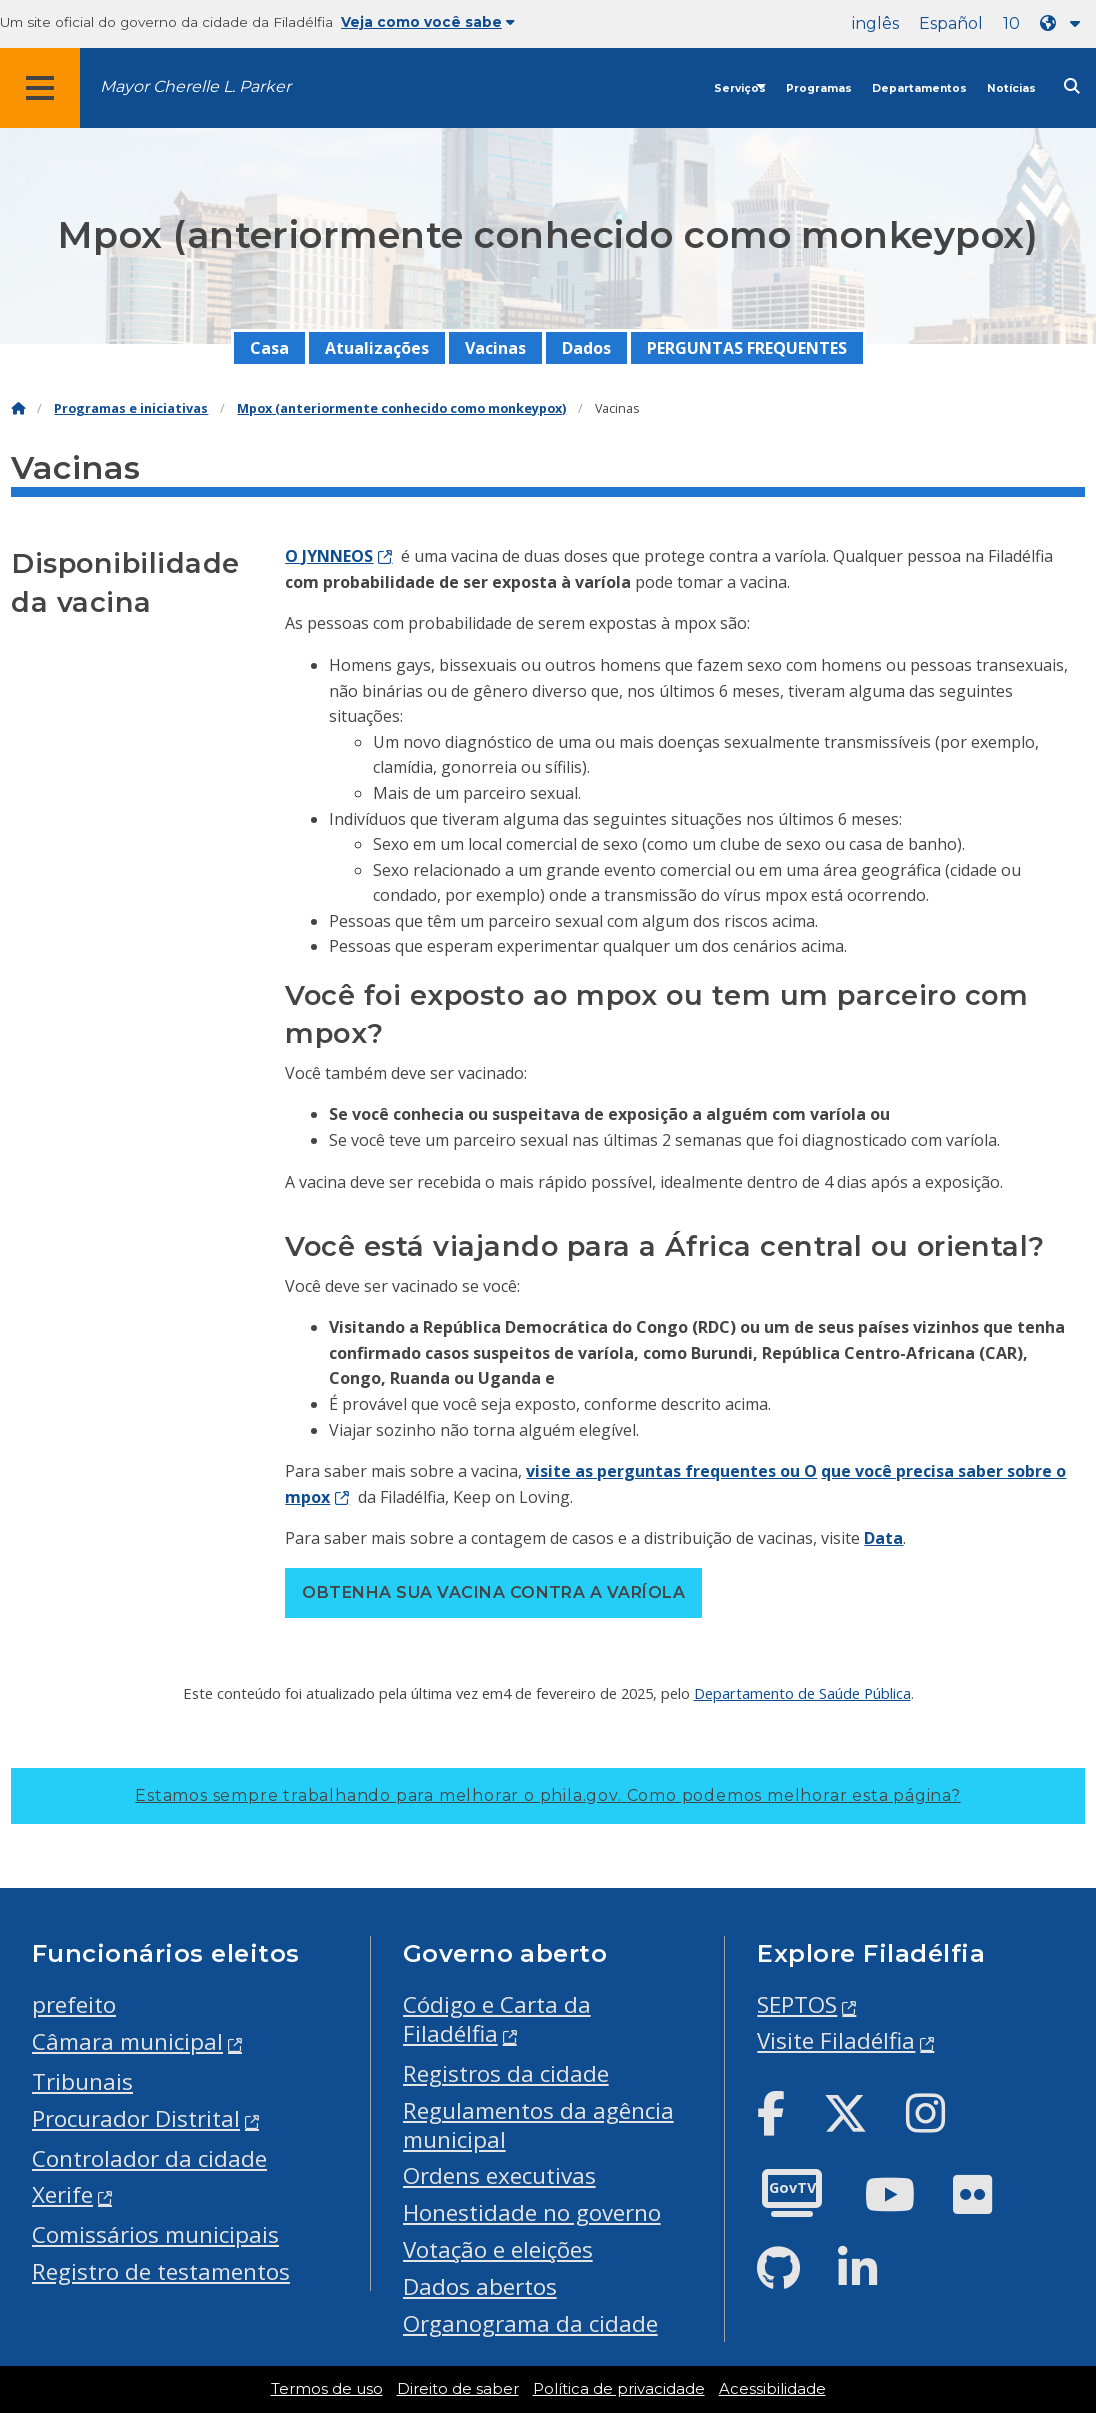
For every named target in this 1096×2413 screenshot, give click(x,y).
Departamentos (919, 88)
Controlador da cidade (149, 2158)
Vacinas (495, 348)
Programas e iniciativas (131, 408)
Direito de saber (458, 2389)
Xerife (62, 2194)
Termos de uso (327, 2389)
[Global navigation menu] (40, 88)
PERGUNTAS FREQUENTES (747, 348)
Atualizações (377, 348)
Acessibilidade (772, 2389)
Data (883, 1538)
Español (951, 23)
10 (1011, 23)
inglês (875, 23)
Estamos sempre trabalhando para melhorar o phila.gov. (547, 1795)
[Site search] (1072, 86)
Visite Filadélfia (836, 2040)
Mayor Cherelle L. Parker (195, 86)
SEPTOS (797, 2004)
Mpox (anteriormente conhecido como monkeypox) (401, 408)
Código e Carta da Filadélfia (497, 2019)
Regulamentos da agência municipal (538, 2125)
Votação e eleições (498, 2249)
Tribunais (82, 2081)
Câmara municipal (127, 2041)
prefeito (74, 2004)
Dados (586, 348)
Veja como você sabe (428, 22)
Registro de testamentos (161, 2271)
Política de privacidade (619, 2389)
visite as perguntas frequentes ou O (671, 1471)
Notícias (1011, 88)
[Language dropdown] (1064, 23)
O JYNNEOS (329, 556)
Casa (269, 348)
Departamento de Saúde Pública (802, 1693)
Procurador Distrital (136, 2118)
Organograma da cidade (530, 2323)
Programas (819, 88)
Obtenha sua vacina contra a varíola (493, 1592)
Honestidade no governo (532, 2212)
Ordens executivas (499, 2175)
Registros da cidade (506, 2073)
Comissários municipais (155, 2234)
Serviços (740, 88)
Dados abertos (480, 2286)
